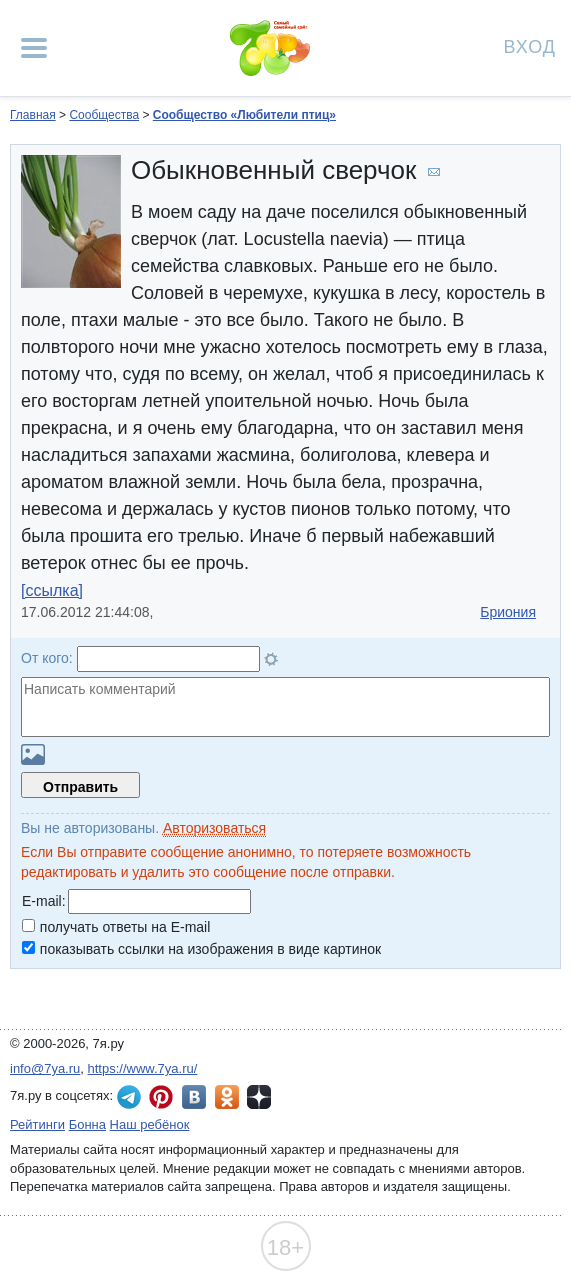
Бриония (508, 612)
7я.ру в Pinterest (161, 1097)
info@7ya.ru (45, 1068)
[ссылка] (52, 590)
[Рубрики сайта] (34, 48)
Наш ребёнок (150, 1124)
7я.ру (259, 1097)
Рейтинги (37, 1124)
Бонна (87, 1124)
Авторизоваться (214, 828)
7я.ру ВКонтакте (194, 1097)
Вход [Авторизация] (530, 45)
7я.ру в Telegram (129, 1097)
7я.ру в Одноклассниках (227, 1097)
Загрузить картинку (33, 754)
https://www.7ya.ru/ (143, 1068)
